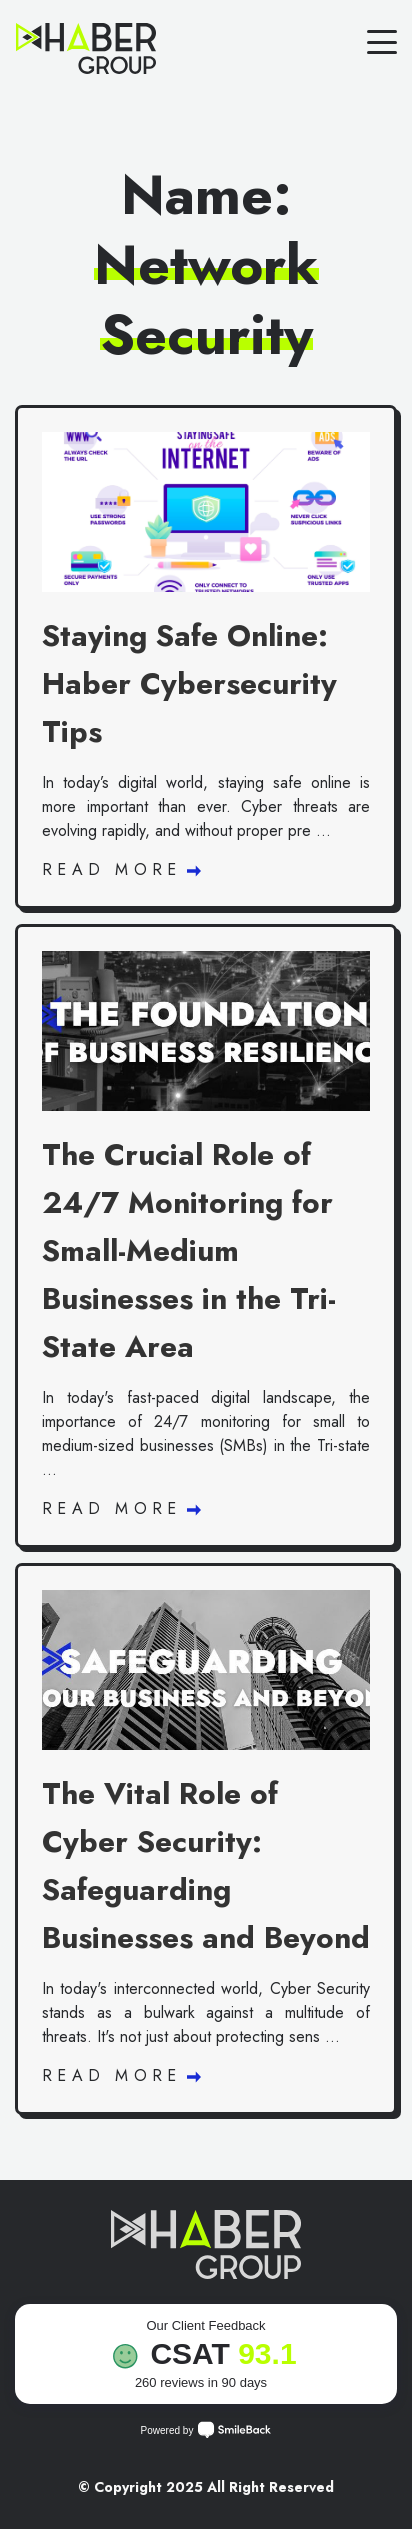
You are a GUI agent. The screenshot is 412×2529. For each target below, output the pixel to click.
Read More (121, 869)
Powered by (206, 2430)
